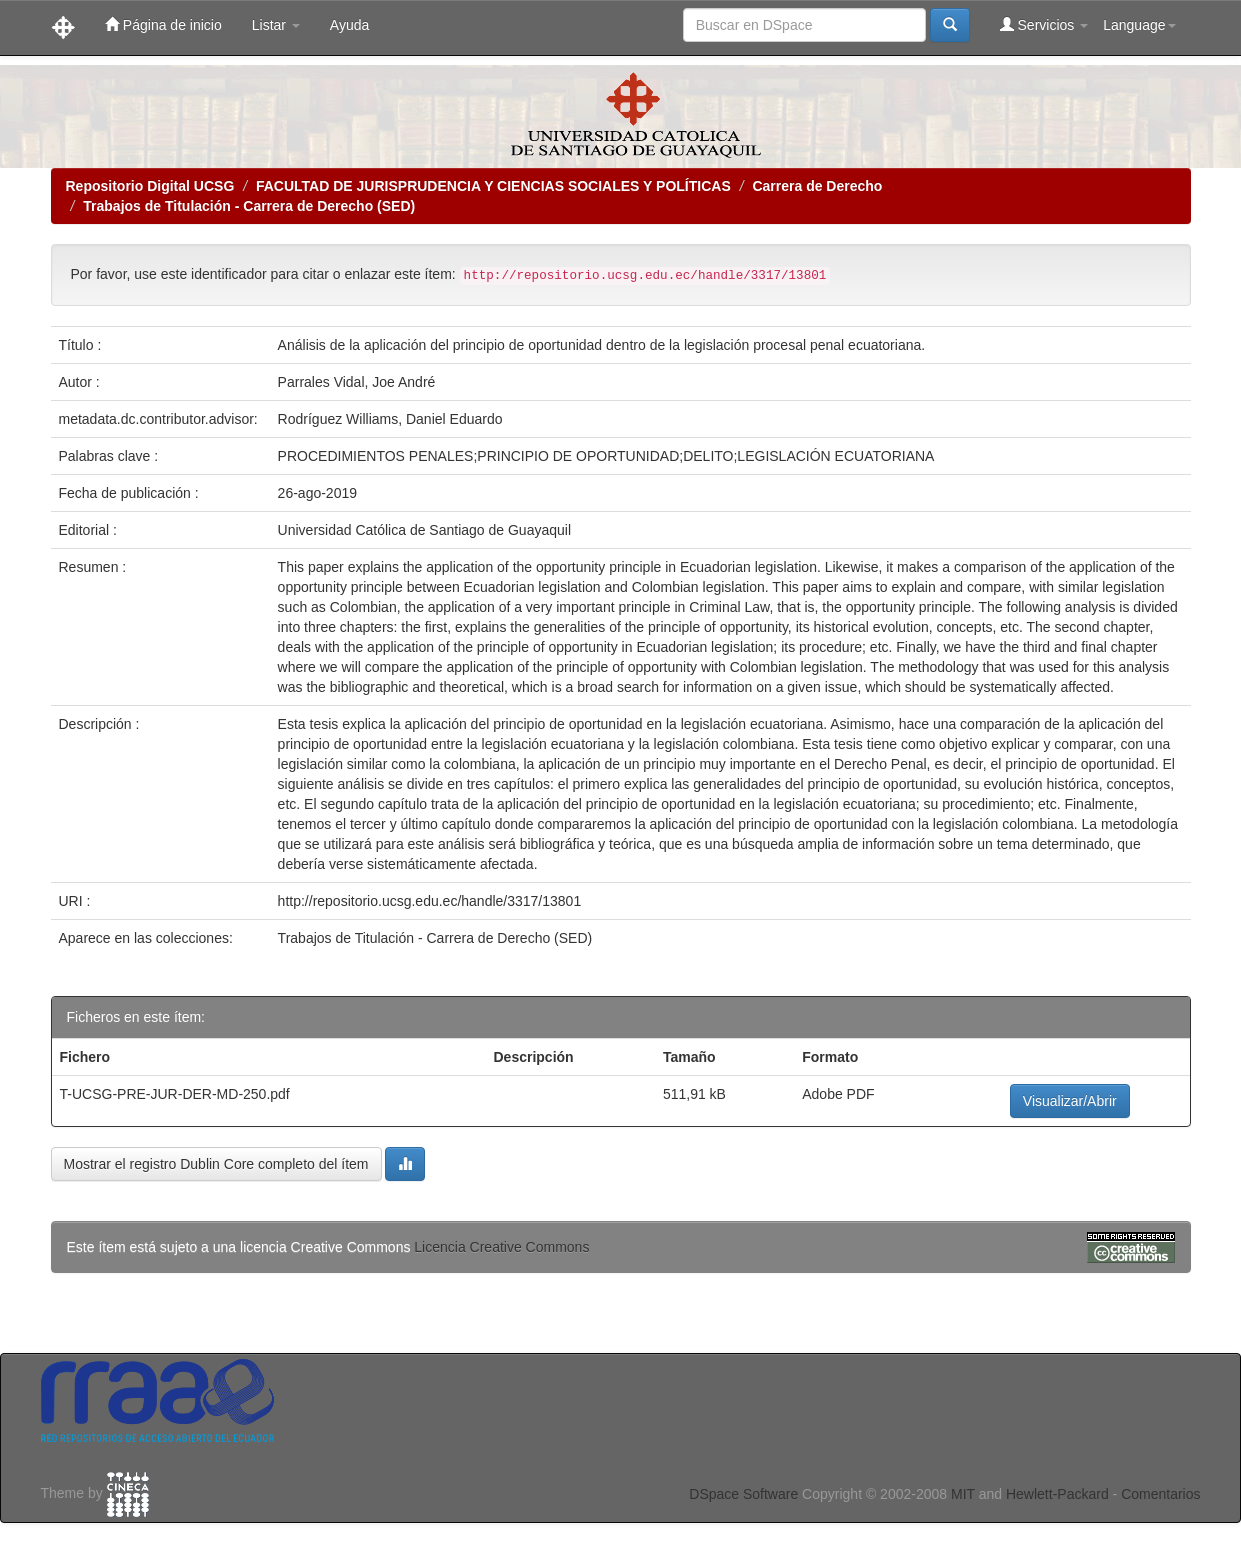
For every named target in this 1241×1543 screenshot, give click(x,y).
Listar (276, 25)
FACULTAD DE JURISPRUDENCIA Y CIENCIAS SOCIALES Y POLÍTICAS (493, 186)
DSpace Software (743, 1494)
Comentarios (1160, 1494)
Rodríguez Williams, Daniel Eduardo (390, 419)
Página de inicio (163, 24)
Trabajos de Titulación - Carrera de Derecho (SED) (249, 206)
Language (1139, 25)
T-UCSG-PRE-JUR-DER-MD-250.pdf (175, 1094)
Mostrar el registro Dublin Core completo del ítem (216, 1164)
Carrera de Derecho (817, 186)
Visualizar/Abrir (1070, 1101)
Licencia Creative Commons (501, 1247)
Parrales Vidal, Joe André (357, 382)
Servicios (1044, 24)
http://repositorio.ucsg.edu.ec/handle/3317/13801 (430, 901)
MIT (963, 1494)
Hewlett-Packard (1057, 1494)
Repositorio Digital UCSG (150, 186)
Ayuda (349, 25)
